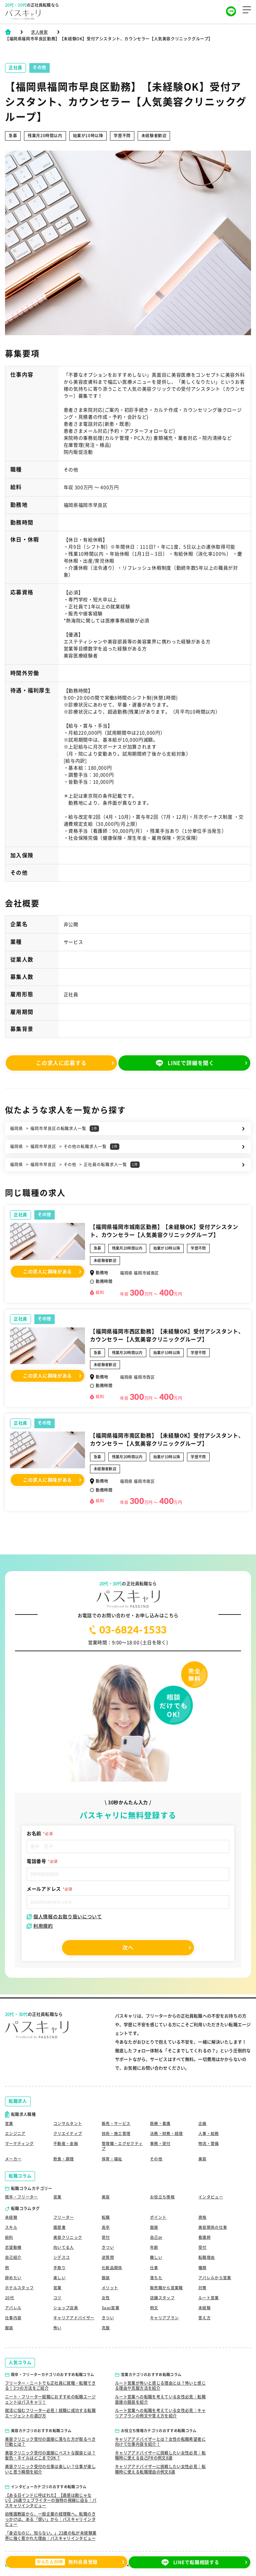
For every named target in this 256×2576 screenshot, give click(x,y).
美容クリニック (67, 2235)
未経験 (11, 2215)
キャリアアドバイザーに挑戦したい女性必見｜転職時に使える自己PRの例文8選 (160, 2455)
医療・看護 (160, 2121)
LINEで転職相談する (193, 2563)
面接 (154, 2225)
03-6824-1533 (128, 1630)
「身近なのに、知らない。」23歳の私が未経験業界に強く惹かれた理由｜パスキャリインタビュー (50, 2535)
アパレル (13, 2307)
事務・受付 (160, 2141)
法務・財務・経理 (166, 2131)
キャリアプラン (164, 2317)
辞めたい (13, 2277)
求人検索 (39, 32)
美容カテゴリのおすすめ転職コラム (41, 2430)
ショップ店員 (65, 2307)
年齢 (154, 2246)
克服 (106, 2328)
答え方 (204, 2317)
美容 (202, 2156)
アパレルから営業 (214, 2277)
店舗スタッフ (162, 2297)
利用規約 (40, 1926)
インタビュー (210, 2195)
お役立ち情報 (162, 2195)
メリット (110, 2287)
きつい (108, 2246)
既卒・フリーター (21, 2195)
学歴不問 (198, 1248)
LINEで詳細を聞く (194, 1063)
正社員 (20, 1215)
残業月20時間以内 (127, 1248)
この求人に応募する (62, 1063)
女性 (106, 2297)
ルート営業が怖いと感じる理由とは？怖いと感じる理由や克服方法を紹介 (160, 2385)
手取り (59, 2266)
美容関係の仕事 (212, 2225)
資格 (202, 2215)
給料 (9, 2235)
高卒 (106, 2225)
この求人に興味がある (47, 1291)
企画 (202, 2121)
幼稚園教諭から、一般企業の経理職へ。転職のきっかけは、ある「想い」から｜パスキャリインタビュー (50, 2519)
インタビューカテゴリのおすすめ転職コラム (49, 2487)
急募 (97, 1248)
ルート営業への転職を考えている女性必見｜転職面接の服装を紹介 (160, 2399)
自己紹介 (13, 2256)
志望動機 (13, 2246)
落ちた (156, 2277)
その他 (44, 1214)
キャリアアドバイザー (74, 2317)
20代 (9, 2297)
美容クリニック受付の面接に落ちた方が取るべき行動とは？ (50, 2441)
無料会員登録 (62, 2562)
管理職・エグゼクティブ (122, 2143)
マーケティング (19, 2141)
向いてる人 (63, 2246)
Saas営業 (110, 2307)
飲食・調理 (63, 2156)
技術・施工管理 (116, 2131)
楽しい (59, 2277)
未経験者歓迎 (105, 1260)
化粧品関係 (112, 2266)
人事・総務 (208, 2131)
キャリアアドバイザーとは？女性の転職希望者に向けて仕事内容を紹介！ (160, 2441)
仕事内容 (13, 2317)
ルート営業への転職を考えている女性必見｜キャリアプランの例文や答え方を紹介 (160, 2413)
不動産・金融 (65, 2141)
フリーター (63, 2215)
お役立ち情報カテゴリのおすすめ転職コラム (159, 2430)
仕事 (154, 2266)
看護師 (204, 2235)
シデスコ (61, 2256)
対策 (202, 2287)
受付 (106, 2235)
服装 (106, 2277)
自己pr (156, 2235)
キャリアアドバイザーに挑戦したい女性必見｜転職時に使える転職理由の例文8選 (160, 2469)
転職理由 (206, 2256)
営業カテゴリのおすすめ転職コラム (151, 2374)
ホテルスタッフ (19, 2287)
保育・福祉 (112, 2156)
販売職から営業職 (166, 2287)
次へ (128, 1948)
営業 (9, 2121)
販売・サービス (116, 2121)
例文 (154, 2307)
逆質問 (108, 2256)
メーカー (13, 2156)
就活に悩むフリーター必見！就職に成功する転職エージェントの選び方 (50, 2413)
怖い (57, 2328)
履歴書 (59, 2225)
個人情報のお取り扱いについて (64, 1917)
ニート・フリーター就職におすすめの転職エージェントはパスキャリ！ (50, 2399)
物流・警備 (208, 2141)
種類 (202, 2266)
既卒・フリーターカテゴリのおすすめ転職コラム (52, 2374)
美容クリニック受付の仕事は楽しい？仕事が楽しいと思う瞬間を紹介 (50, 2469)
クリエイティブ (67, 2131)
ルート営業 (208, 2297)
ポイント (158, 2215)
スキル (11, 2225)
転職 (106, 2215)
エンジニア (15, 2131)
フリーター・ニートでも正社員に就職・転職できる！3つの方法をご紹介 (50, 2385)
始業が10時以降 (166, 1248)
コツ (57, 2297)
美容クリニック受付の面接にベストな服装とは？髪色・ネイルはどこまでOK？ (50, 2455)
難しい (156, 2256)
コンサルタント (67, 2121)
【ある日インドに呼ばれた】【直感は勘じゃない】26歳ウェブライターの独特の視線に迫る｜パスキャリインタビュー (50, 2500)
